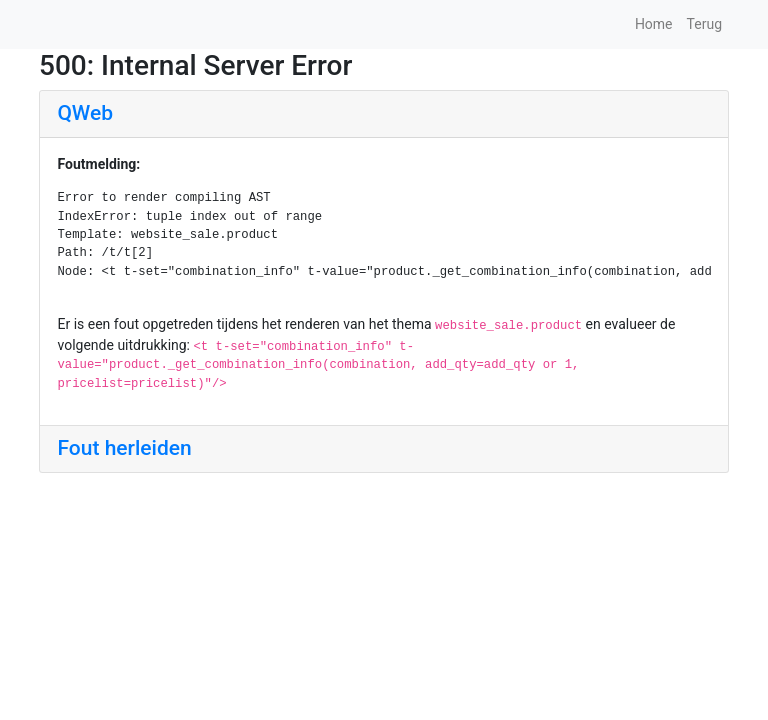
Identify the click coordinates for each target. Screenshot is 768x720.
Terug (704, 24)
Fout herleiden (125, 448)
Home (654, 24)
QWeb (85, 113)
